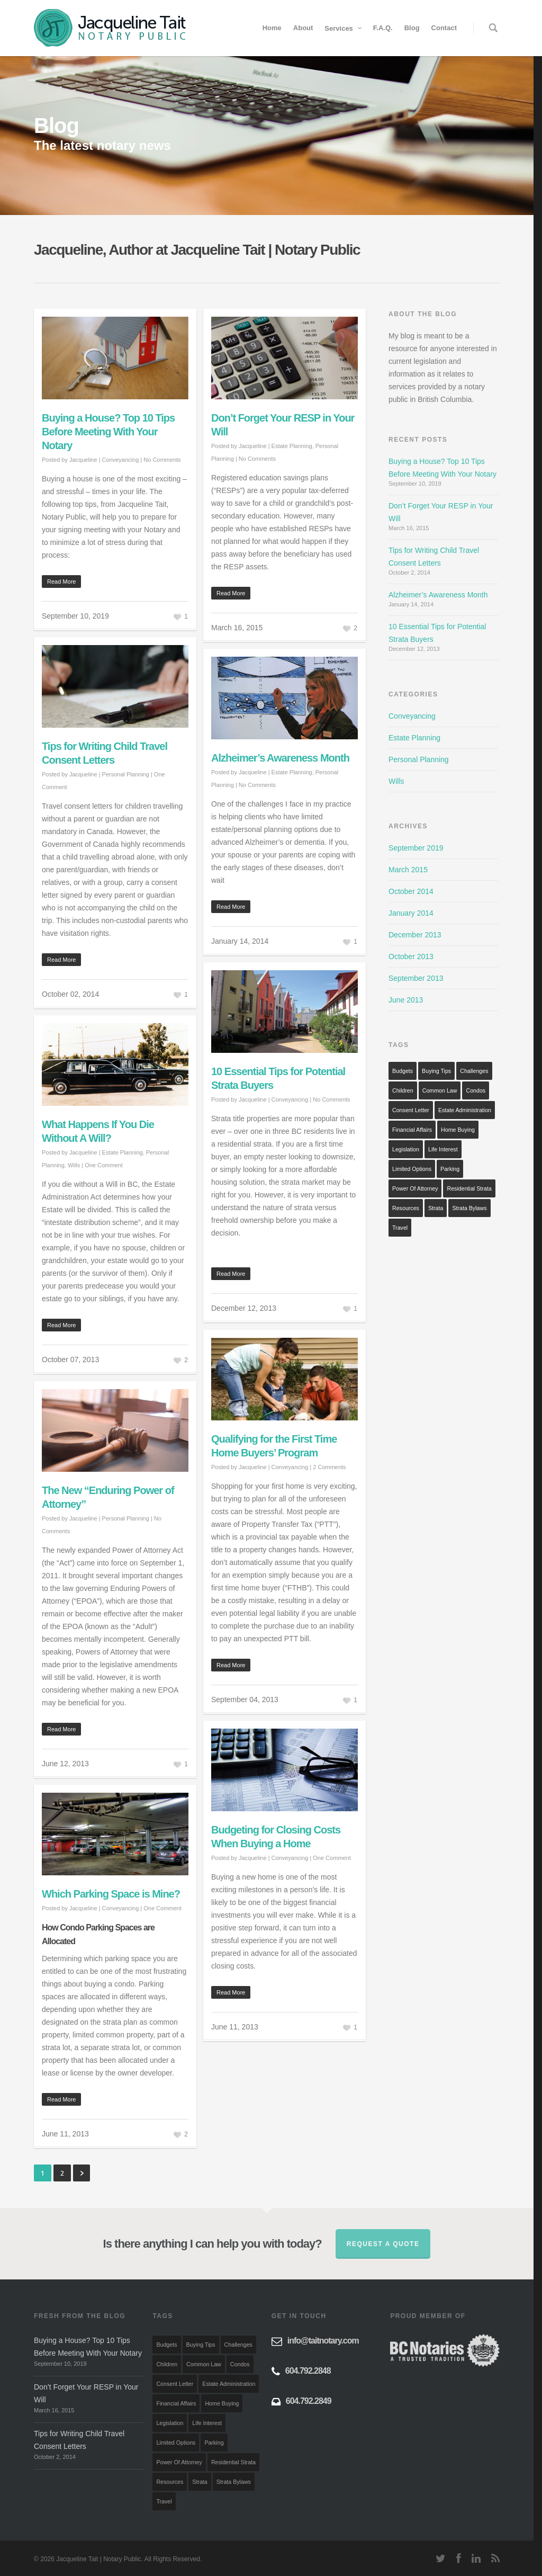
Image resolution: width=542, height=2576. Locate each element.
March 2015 (408, 869)
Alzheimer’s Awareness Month (280, 758)
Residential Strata (469, 1188)
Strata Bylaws (469, 1208)
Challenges (474, 1071)
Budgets (402, 1071)
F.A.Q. (383, 28)
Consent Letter (410, 1110)
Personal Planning (125, 774)
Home (272, 28)
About (303, 28)
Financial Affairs (412, 1129)
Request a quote (383, 2244)
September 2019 (416, 848)
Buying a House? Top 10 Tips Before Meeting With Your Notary (108, 431)
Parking (449, 1169)
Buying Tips (436, 1071)
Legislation (405, 1149)
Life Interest (443, 1149)
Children (402, 1090)
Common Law (439, 1090)
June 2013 (406, 1000)
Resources (405, 1208)
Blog (412, 28)
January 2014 (411, 913)
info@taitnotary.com (323, 2340)
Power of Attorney (415, 1188)
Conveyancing (120, 460)
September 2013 (416, 978)
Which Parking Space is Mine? (111, 1894)
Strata (435, 1208)
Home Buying (458, 1129)
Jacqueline (83, 460)
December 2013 (415, 935)
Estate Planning (292, 446)
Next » (81, 2172)
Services (343, 28)
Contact (444, 28)
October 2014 (411, 891)
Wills (74, 1165)
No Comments (161, 460)
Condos (475, 1090)
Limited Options (411, 1169)
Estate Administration (464, 1110)
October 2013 (411, 956)
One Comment (104, 1165)
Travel (400, 1227)
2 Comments (329, 1467)
